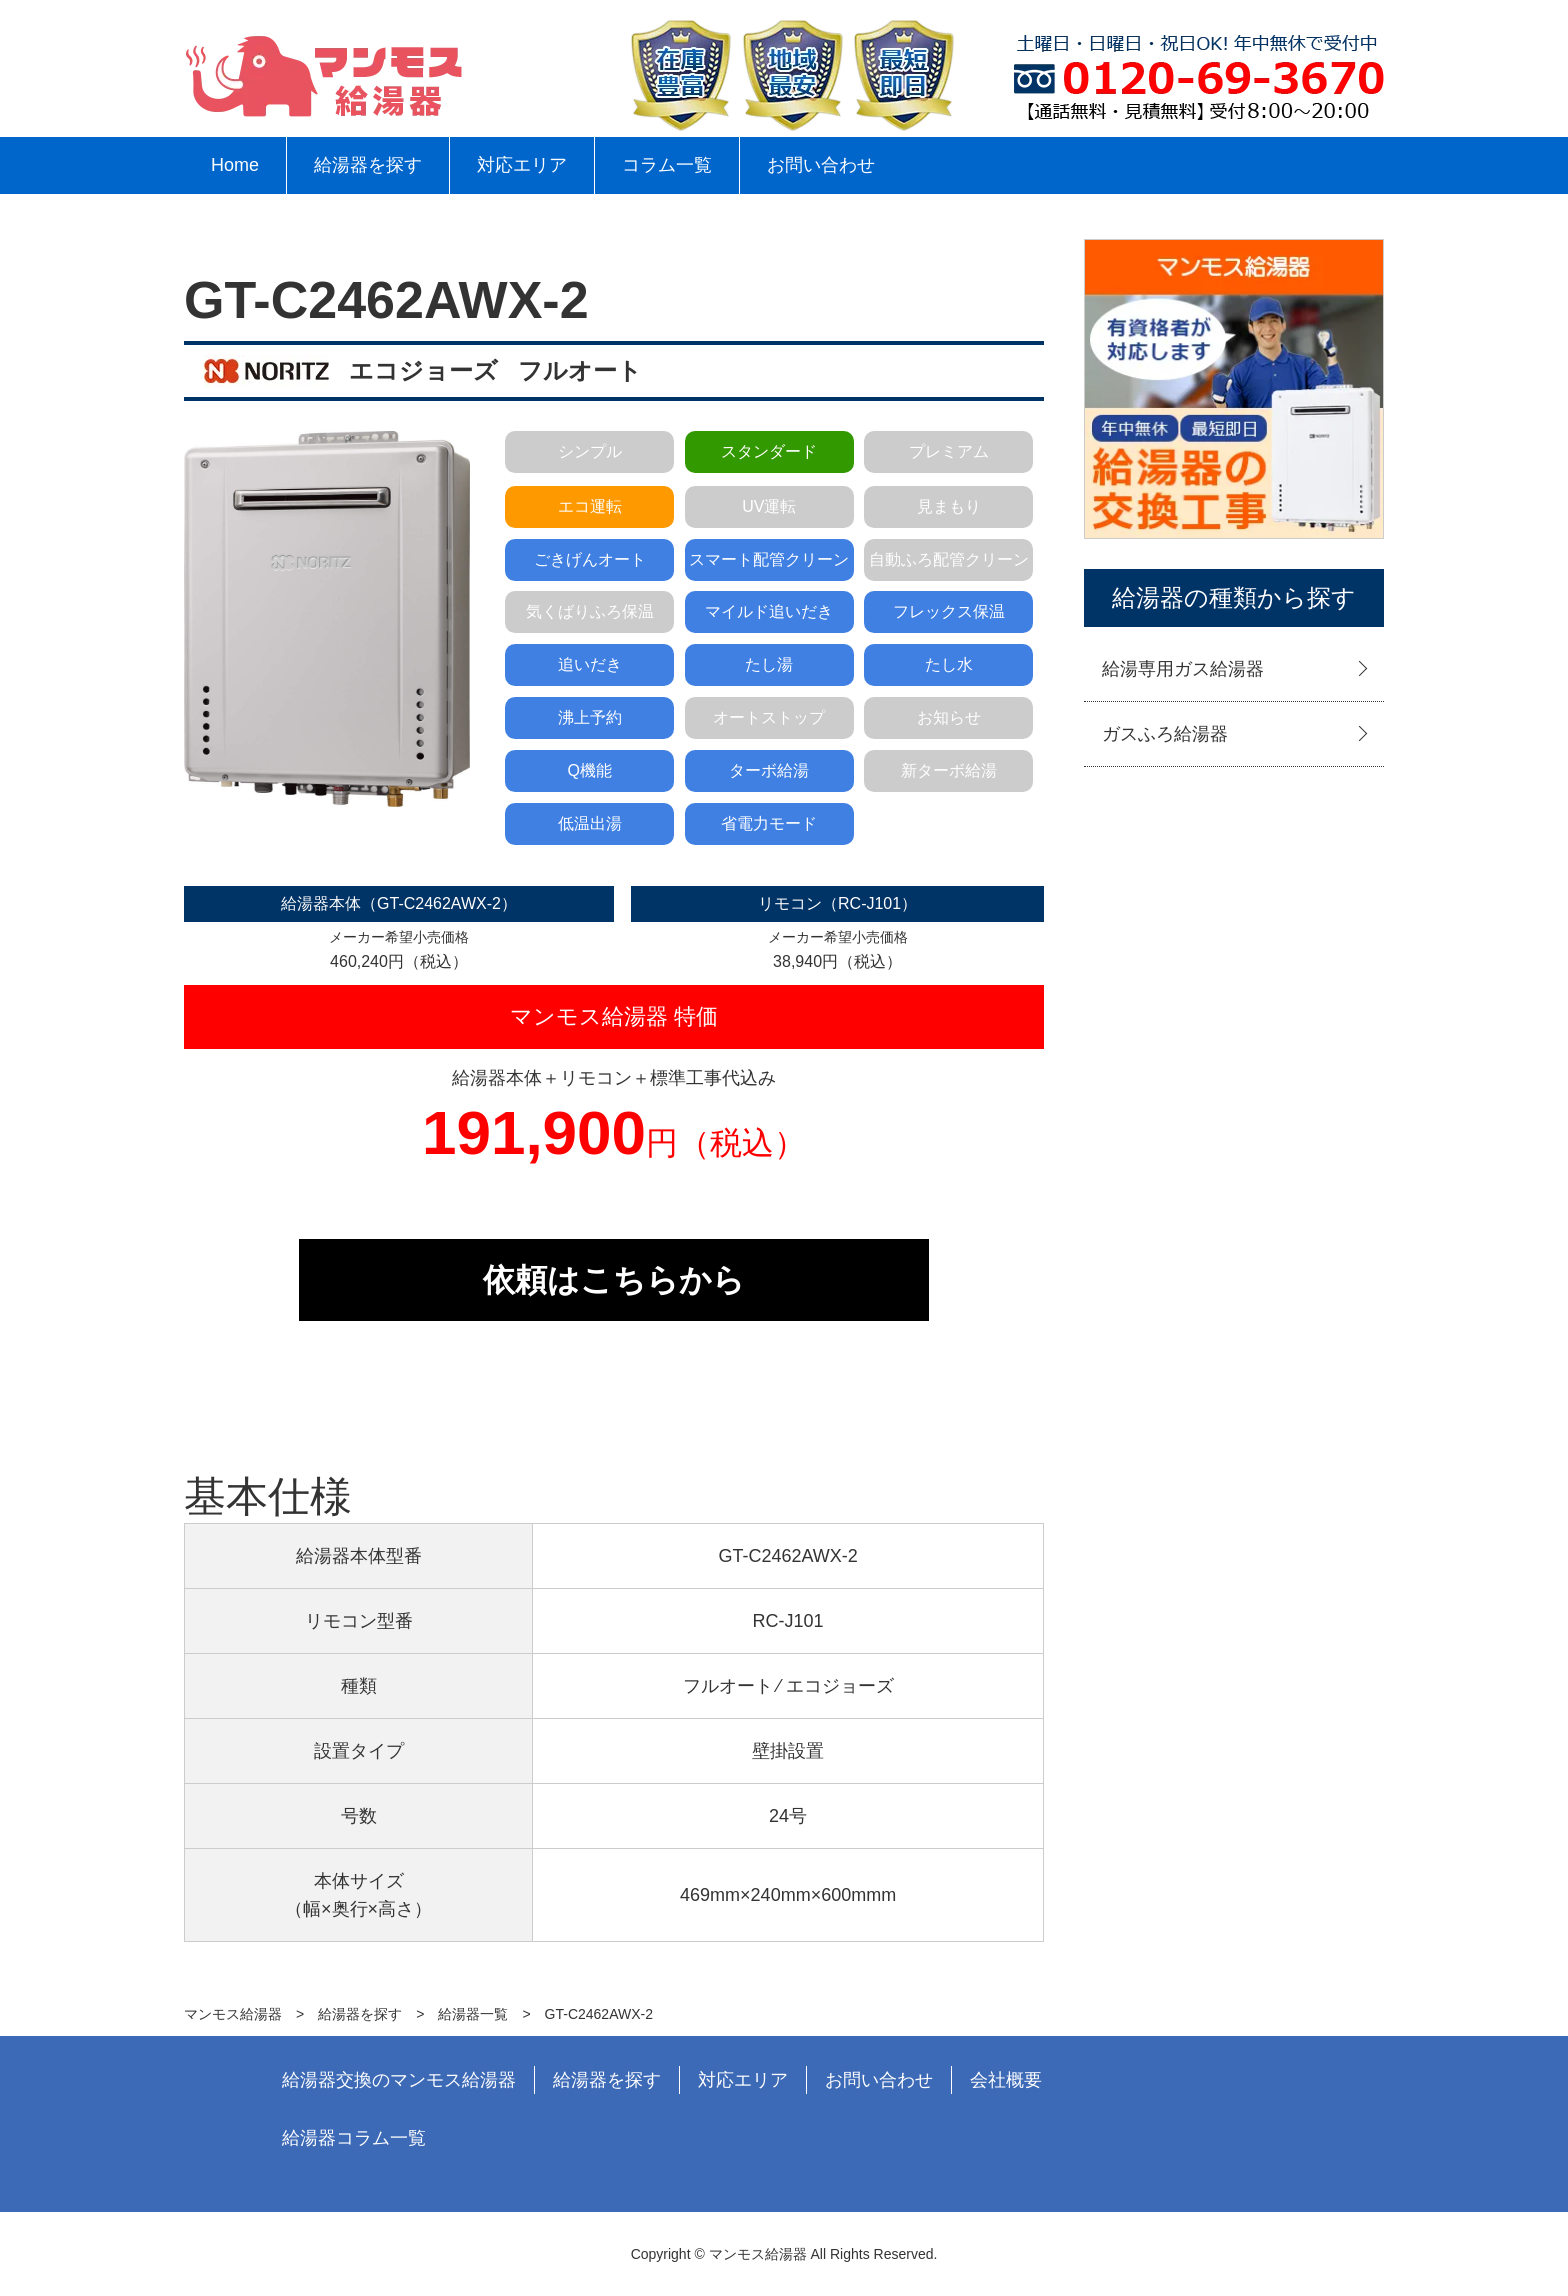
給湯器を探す (368, 165)
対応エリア (522, 165)
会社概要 (1006, 2080)
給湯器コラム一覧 (354, 2138)
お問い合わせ (821, 165)
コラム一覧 (667, 165)
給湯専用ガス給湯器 (1183, 669)
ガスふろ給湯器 (1165, 734)
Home (235, 165)
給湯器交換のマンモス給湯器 (399, 2080)
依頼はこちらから (614, 1280)
